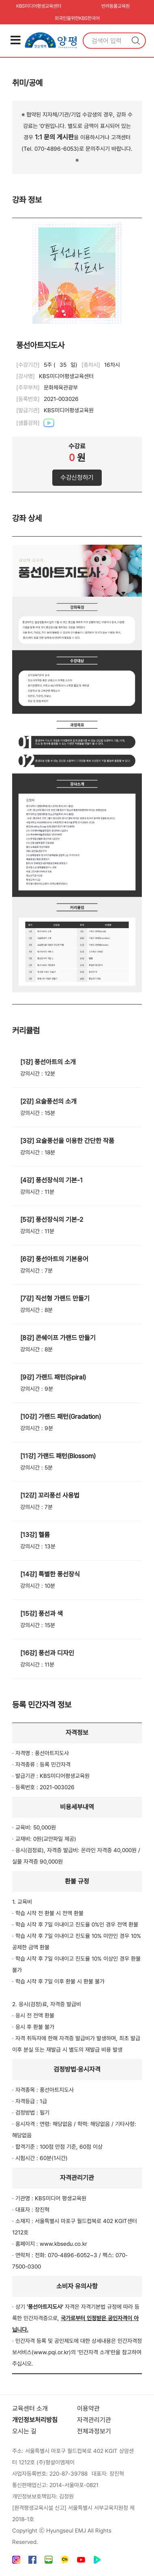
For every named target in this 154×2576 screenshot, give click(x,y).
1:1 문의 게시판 (54, 137)
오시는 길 (24, 2431)
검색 (136, 41)
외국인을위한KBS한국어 (77, 18)
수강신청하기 (77, 477)
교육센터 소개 (30, 2409)
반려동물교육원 (115, 6)
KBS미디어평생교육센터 (38, 6)
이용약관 (88, 2409)
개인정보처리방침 (35, 2420)
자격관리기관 (94, 2420)
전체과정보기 (94, 2431)
